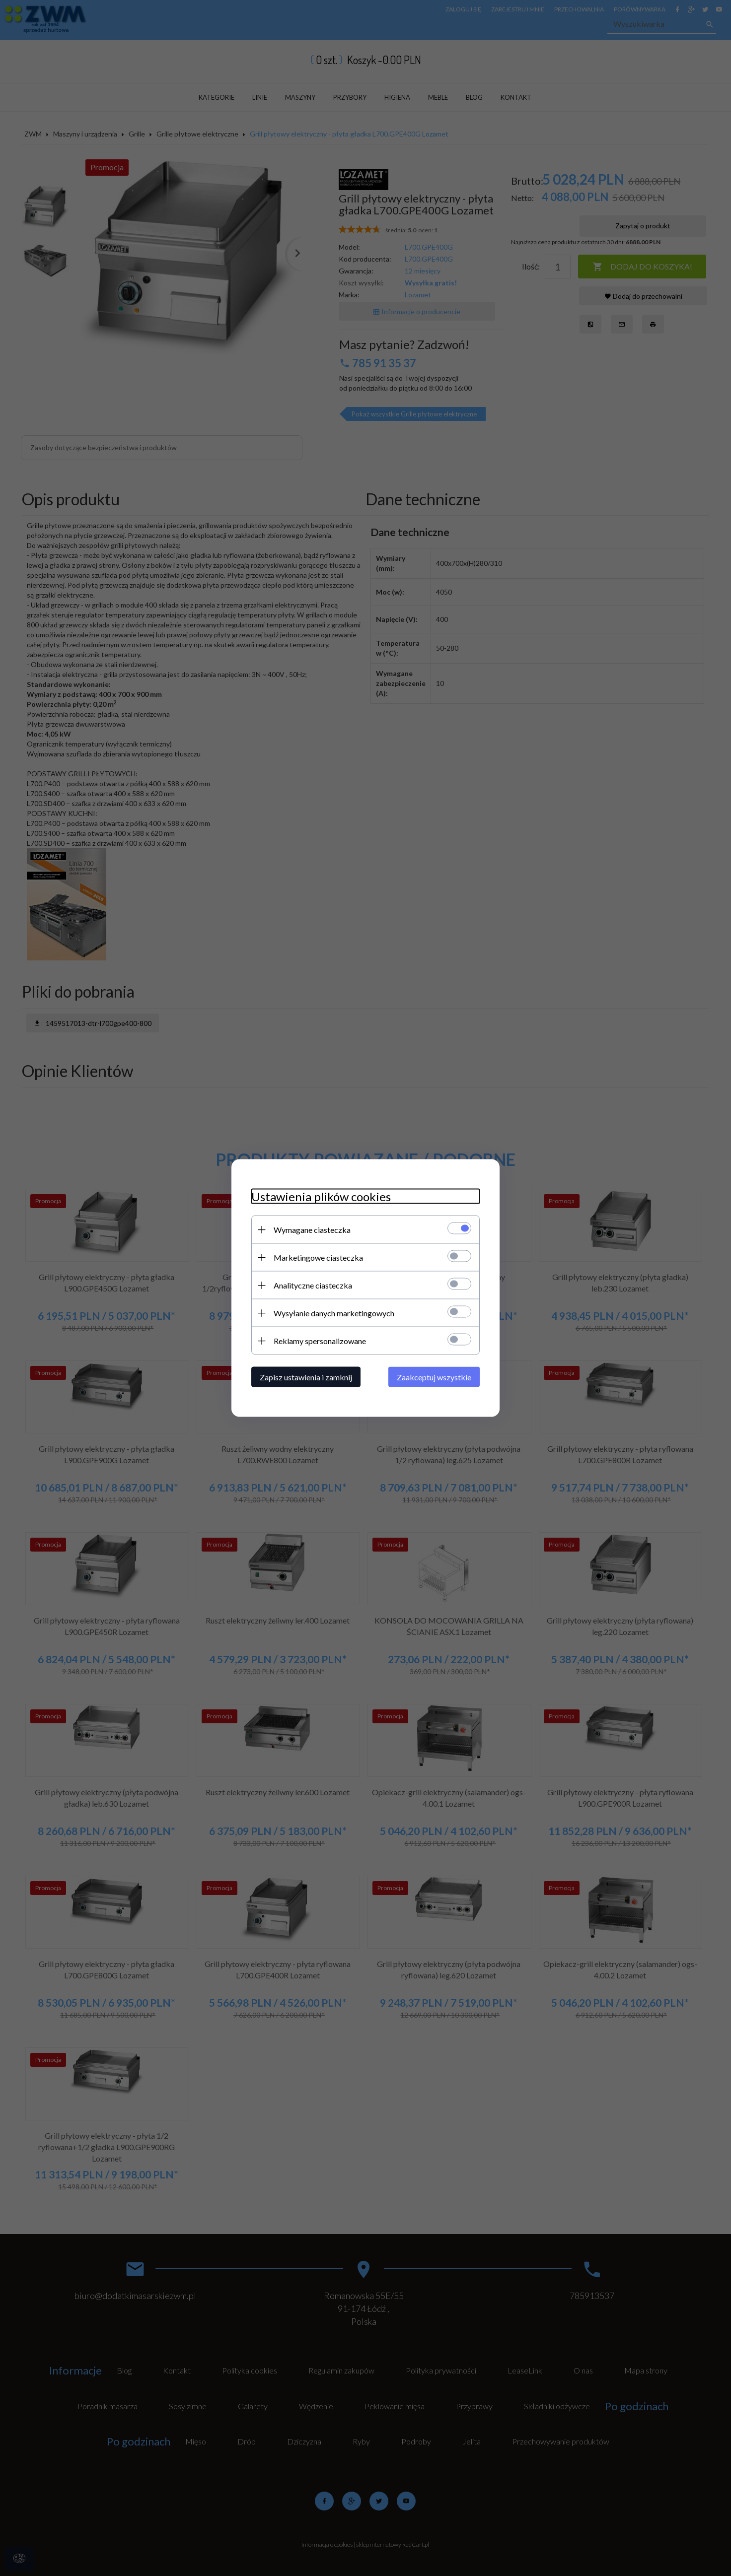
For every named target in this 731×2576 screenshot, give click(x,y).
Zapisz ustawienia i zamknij (306, 1377)
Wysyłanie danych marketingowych (334, 1313)
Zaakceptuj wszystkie (434, 1377)
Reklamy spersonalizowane (320, 1341)
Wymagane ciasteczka (312, 1229)
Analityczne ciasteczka (313, 1285)
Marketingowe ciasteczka (318, 1257)
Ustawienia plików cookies (321, 1196)
